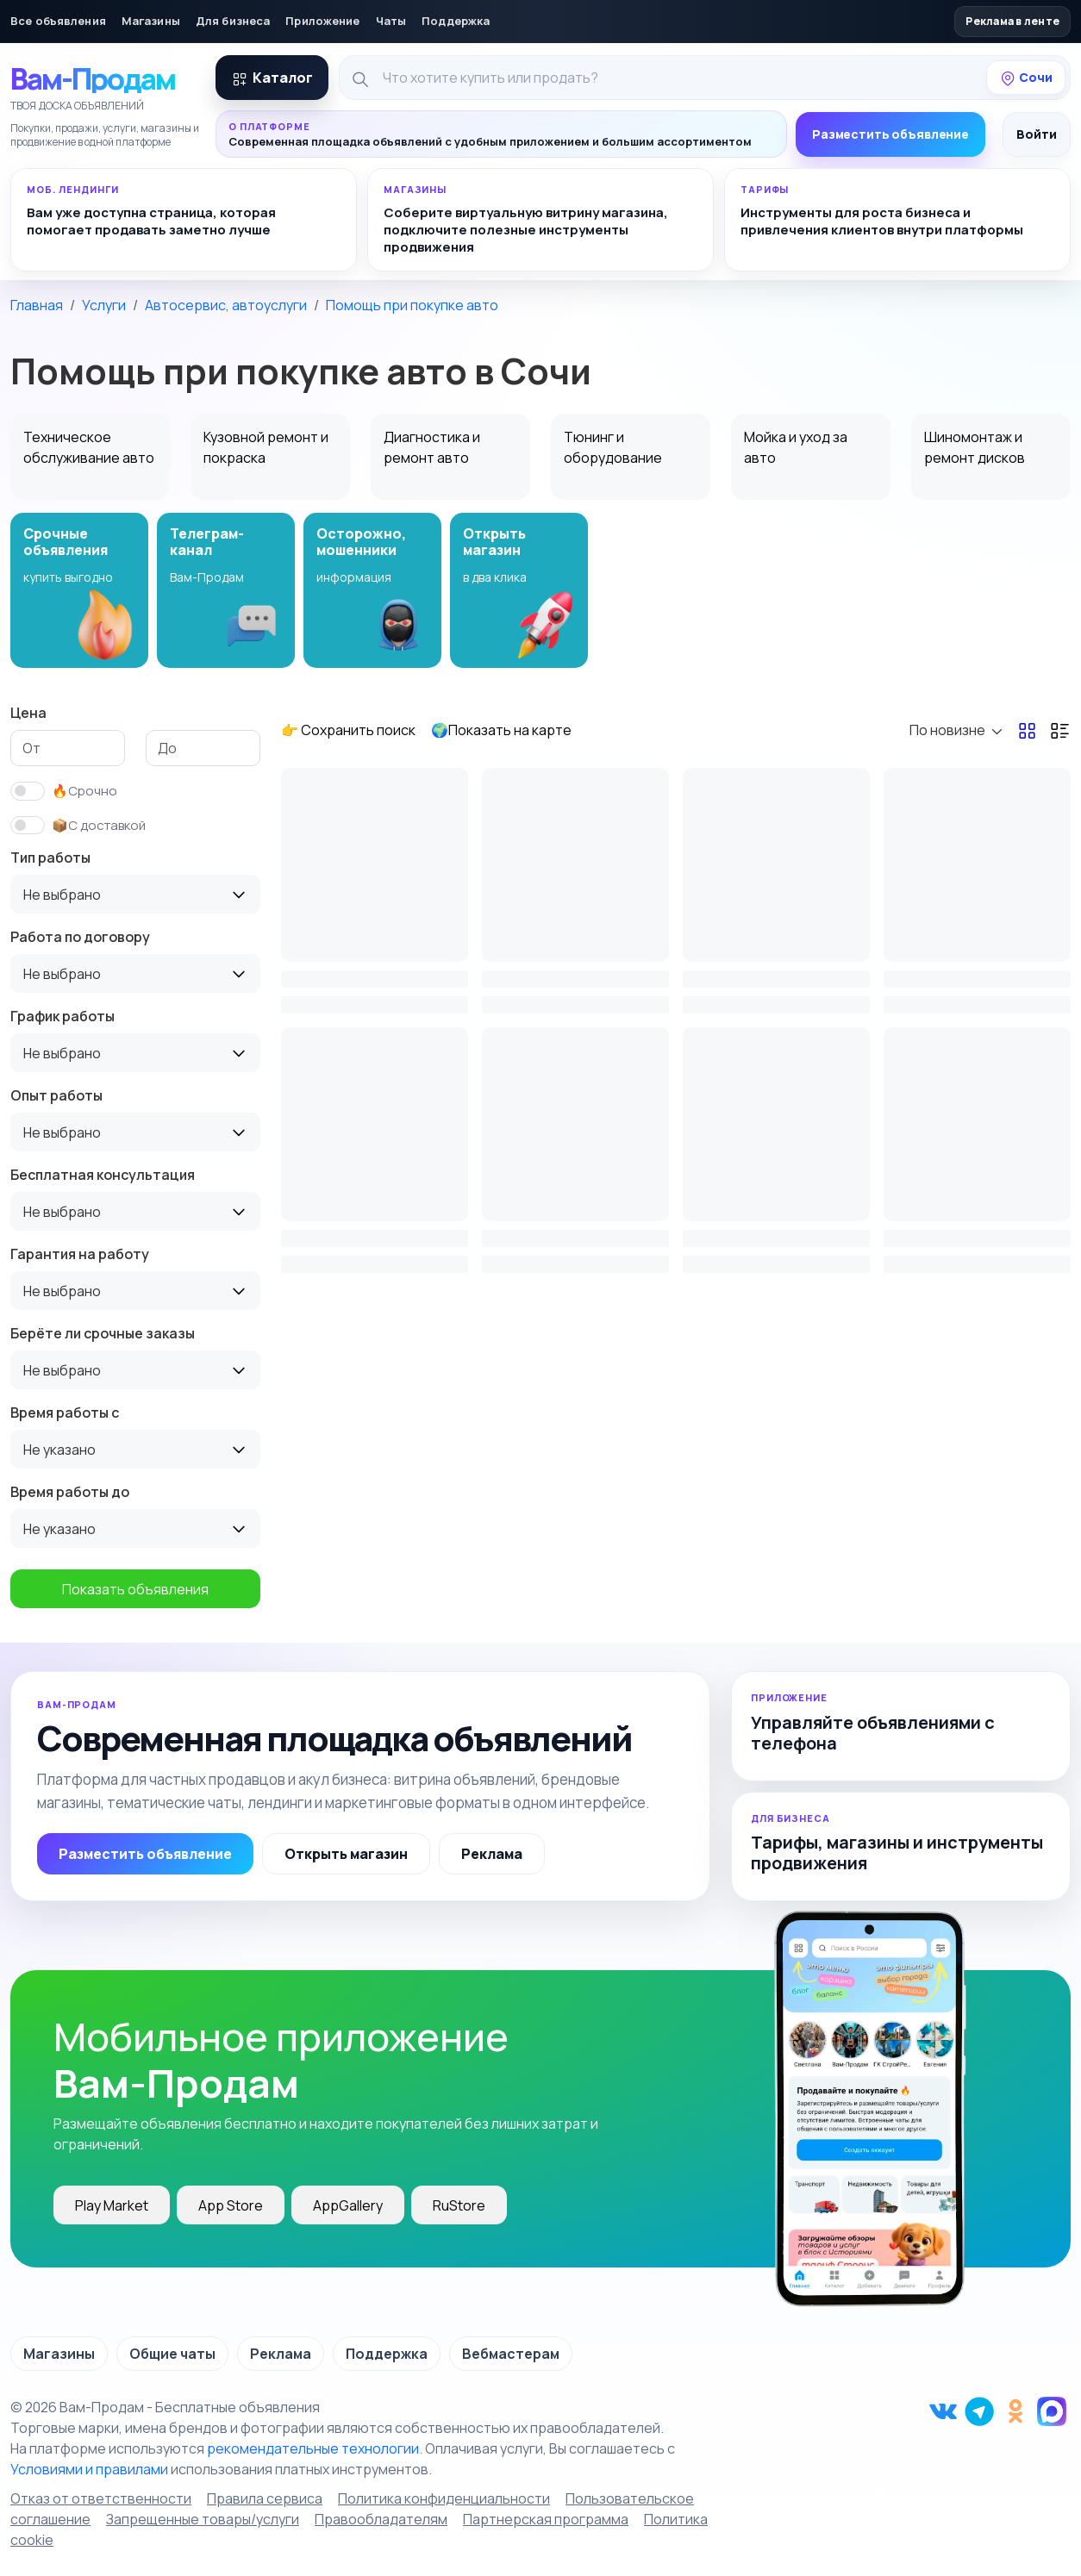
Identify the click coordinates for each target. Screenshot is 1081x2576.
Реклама (491, 1853)
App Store (230, 2205)
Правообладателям (381, 2519)
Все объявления (58, 20)
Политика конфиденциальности (444, 2498)
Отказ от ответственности (100, 2498)
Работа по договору (80, 936)
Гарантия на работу (79, 1253)
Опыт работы (56, 1095)
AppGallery (348, 2205)
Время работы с (64, 1412)
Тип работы (50, 857)
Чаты (391, 20)
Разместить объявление (890, 134)
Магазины (151, 20)
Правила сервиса (264, 2498)
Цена (28, 712)
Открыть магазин (346, 1853)
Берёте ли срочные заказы (102, 1333)
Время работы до (69, 1491)
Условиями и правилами (89, 2469)
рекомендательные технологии (313, 2448)
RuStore (459, 2205)
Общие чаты (172, 2353)
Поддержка (456, 20)
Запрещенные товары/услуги (202, 2519)
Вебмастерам (510, 2353)
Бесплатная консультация (102, 1174)
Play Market (111, 2205)
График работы (62, 1016)
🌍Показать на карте (501, 729)
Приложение (322, 20)
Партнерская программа (545, 2519)
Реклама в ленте (1012, 21)
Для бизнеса (233, 20)
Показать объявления (135, 1589)
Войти (1036, 134)
